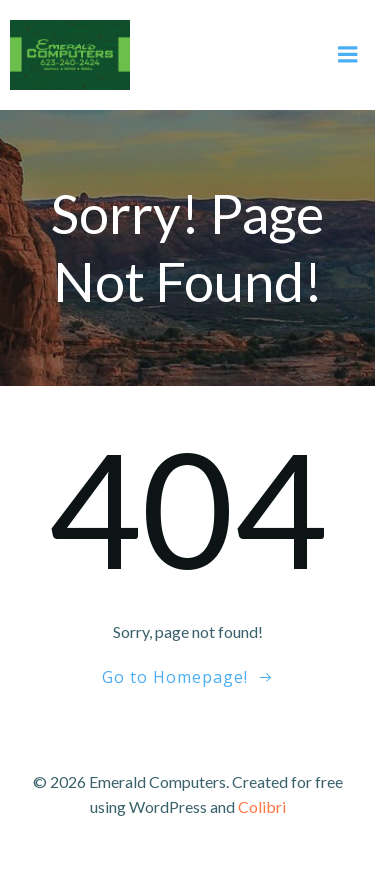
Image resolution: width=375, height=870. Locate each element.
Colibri (262, 806)
